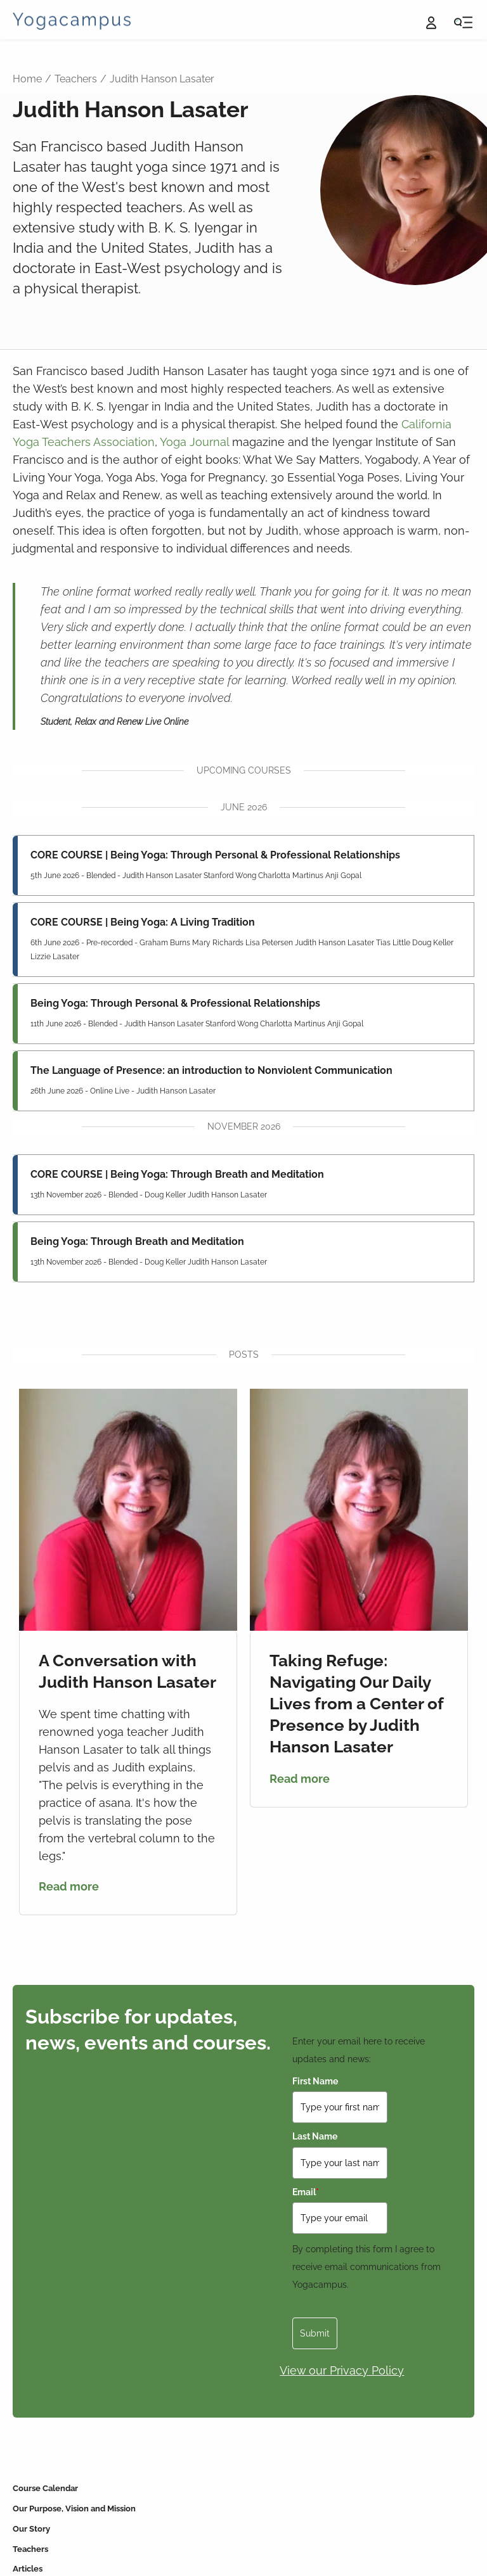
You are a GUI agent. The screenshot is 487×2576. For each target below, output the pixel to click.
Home (27, 79)
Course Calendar (45, 2488)
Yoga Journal (194, 442)
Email (305, 2192)
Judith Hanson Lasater (162, 79)
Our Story (31, 2529)
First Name (315, 2081)
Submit (315, 2333)
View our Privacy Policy (342, 2370)
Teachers (76, 79)
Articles (27, 2568)
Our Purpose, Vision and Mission (74, 2508)
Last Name (314, 2136)
